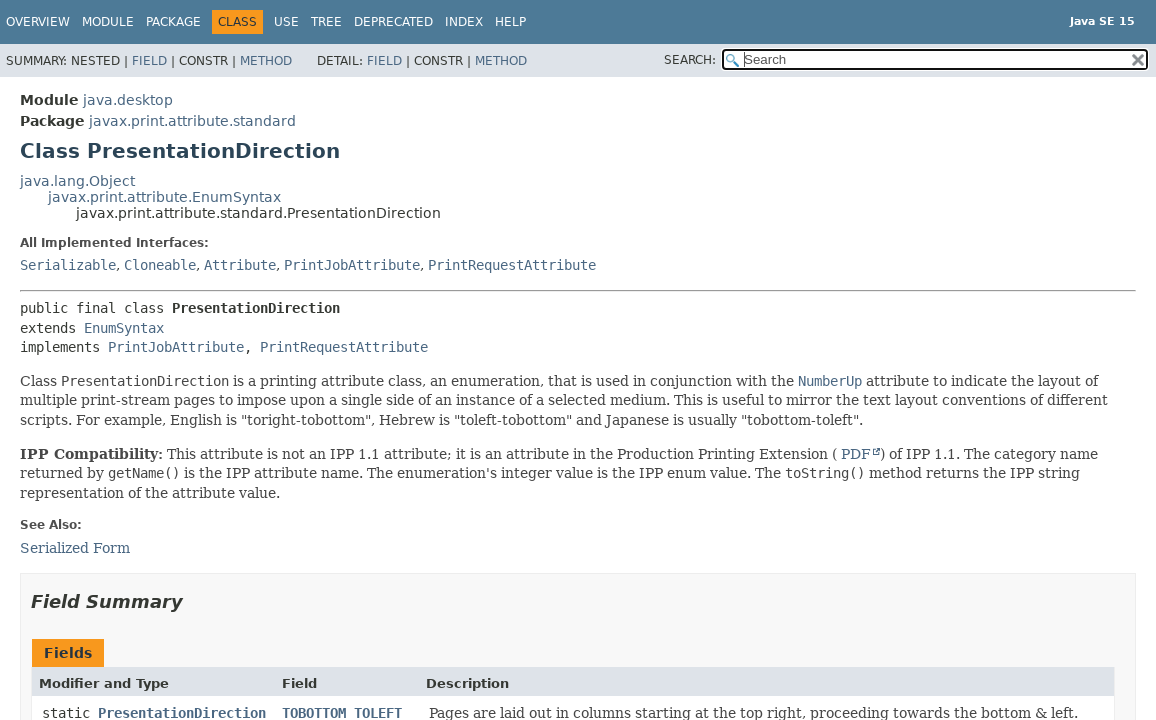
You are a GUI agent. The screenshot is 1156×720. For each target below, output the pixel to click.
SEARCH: (690, 60)
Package (173, 22)
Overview (38, 22)
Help (510, 22)
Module (108, 22)
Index (464, 22)
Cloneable (160, 265)
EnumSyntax (124, 328)
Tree (326, 22)
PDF (854, 454)
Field (149, 61)
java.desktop (128, 100)
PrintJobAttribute (352, 265)
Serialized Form (75, 548)
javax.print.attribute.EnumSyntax (164, 197)
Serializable (68, 265)
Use (286, 22)
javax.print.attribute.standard (192, 121)
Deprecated (393, 22)
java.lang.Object (77, 181)
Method (266, 61)
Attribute (240, 265)
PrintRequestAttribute (512, 265)
